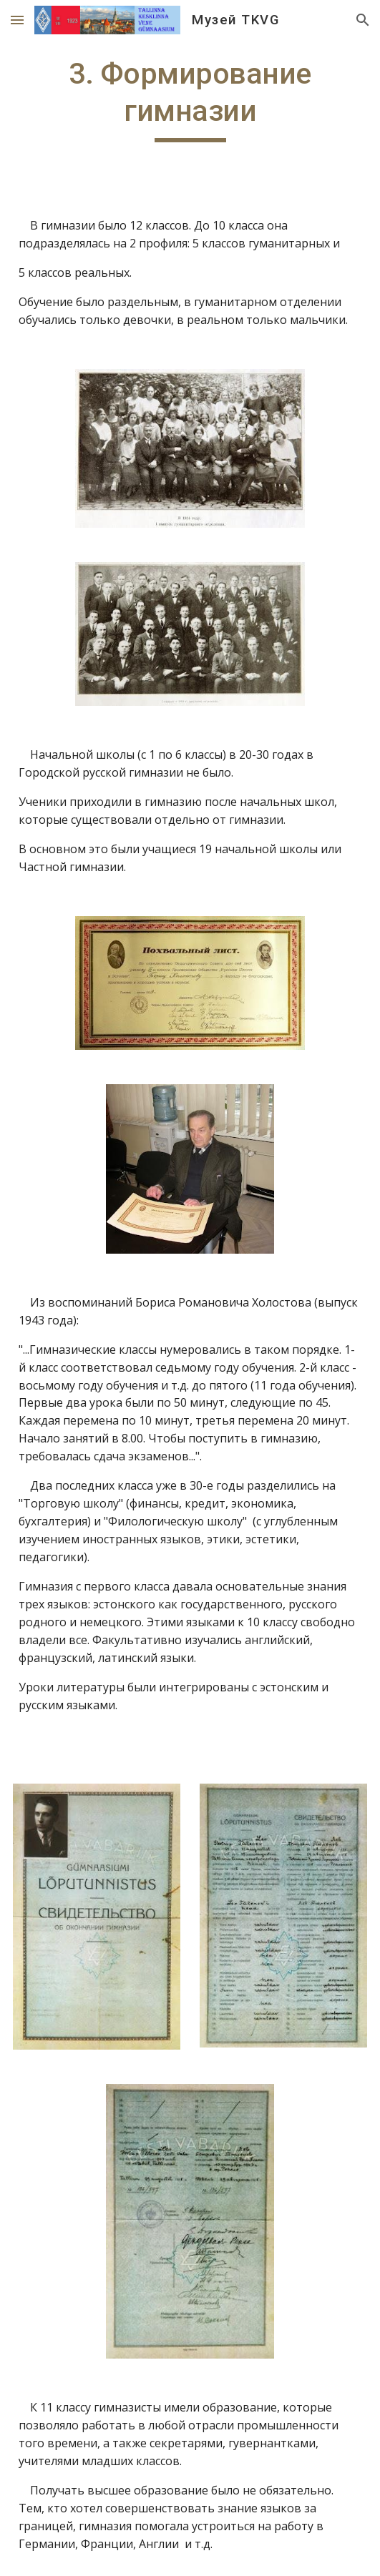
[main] (190, 98)
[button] (17, 19)
